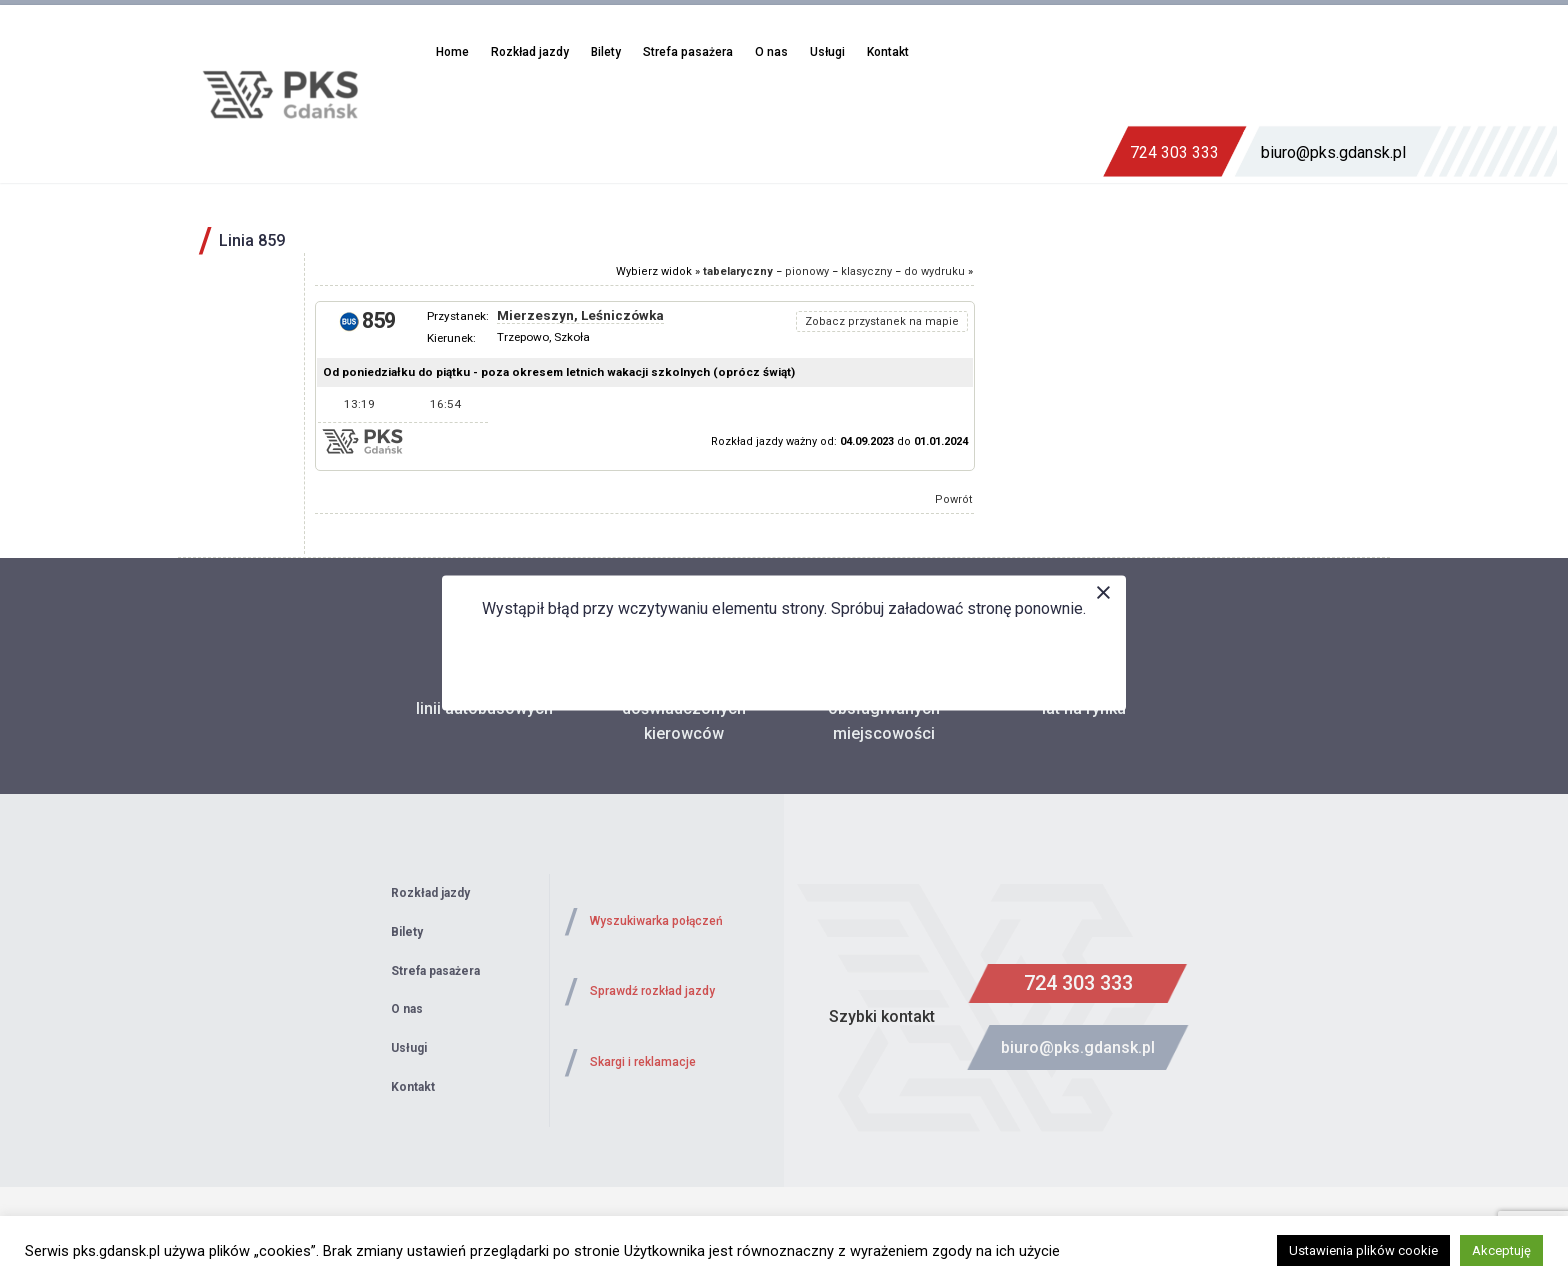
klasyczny (866, 271)
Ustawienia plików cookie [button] (1363, 1250)
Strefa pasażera (688, 52)
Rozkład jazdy (530, 52)
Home (452, 52)
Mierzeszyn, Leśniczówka (580, 315)
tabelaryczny (738, 271)
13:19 (359, 404)
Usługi (827, 52)
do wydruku (934, 271)
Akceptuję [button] (1501, 1250)
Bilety (606, 52)
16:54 (445, 404)
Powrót (954, 499)
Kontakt (888, 52)
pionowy (807, 271)
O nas (771, 52)
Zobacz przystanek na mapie (882, 321)
